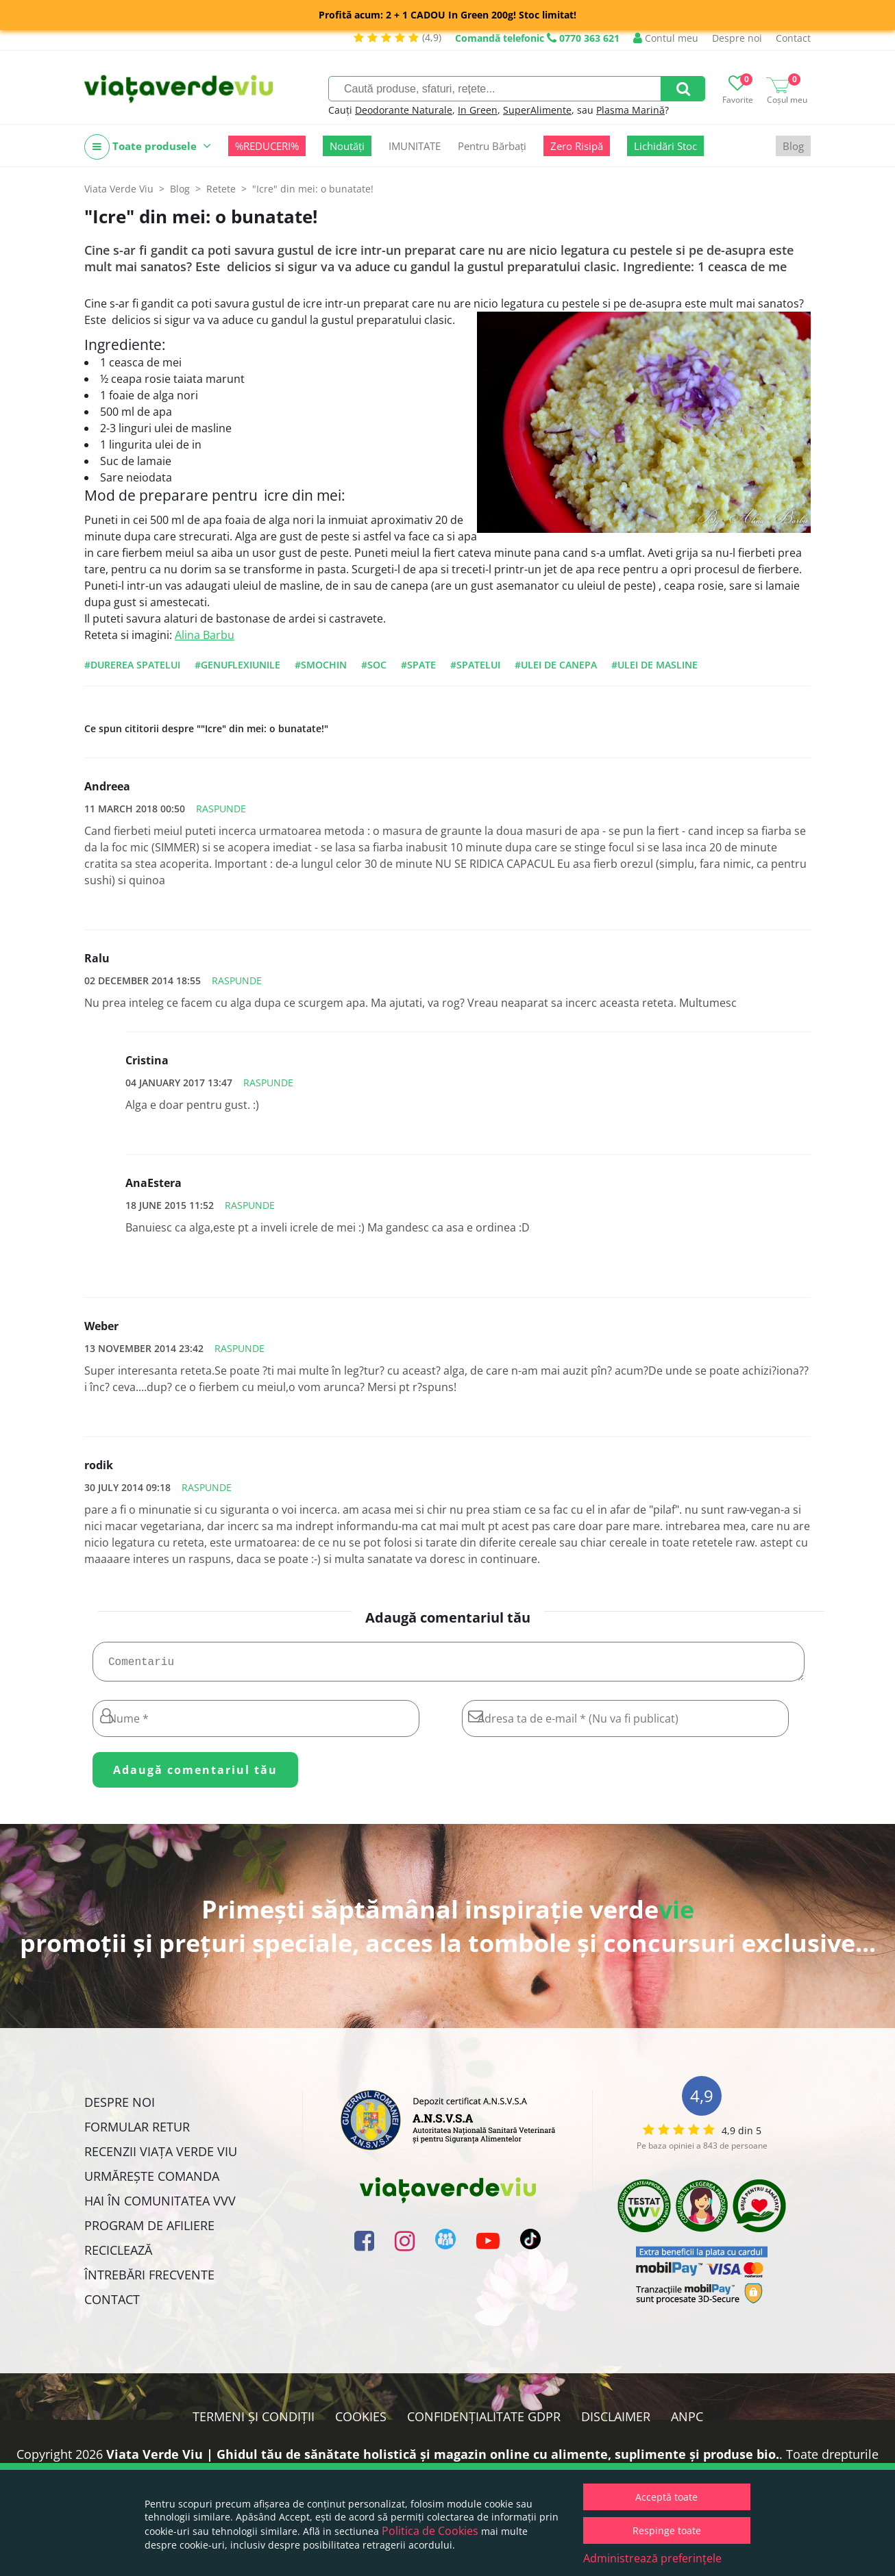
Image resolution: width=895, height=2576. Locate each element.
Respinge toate (667, 2530)
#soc (374, 664)
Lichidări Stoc (665, 146)
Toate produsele (147, 147)
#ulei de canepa (556, 664)
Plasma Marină (630, 109)
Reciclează (118, 2255)
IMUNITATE (415, 146)
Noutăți (347, 146)
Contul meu (665, 38)
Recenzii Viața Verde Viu (160, 2157)
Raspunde (221, 808)
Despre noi (737, 38)
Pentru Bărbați (492, 146)
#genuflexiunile (237, 664)
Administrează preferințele (652, 2558)
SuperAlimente (537, 109)
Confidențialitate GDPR (484, 2422)
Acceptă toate (666, 2496)
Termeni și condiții (254, 2422)
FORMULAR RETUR (137, 2132)
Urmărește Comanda (151, 2181)
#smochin (321, 664)
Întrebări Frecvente (149, 2280)
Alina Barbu (204, 634)
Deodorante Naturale (403, 109)
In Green (478, 109)
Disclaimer (615, 2422)
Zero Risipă (576, 146)
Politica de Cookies (430, 2530)
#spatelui (475, 664)
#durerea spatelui (132, 664)
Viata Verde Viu (119, 188)
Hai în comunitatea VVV (160, 2206)
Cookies (361, 2422)
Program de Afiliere (149, 2231)
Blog (793, 146)
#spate (418, 664)
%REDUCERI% (267, 146)
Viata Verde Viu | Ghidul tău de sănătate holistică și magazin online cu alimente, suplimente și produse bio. (442, 2459)
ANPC (687, 2422)
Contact (793, 38)
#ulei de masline (654, 664)
